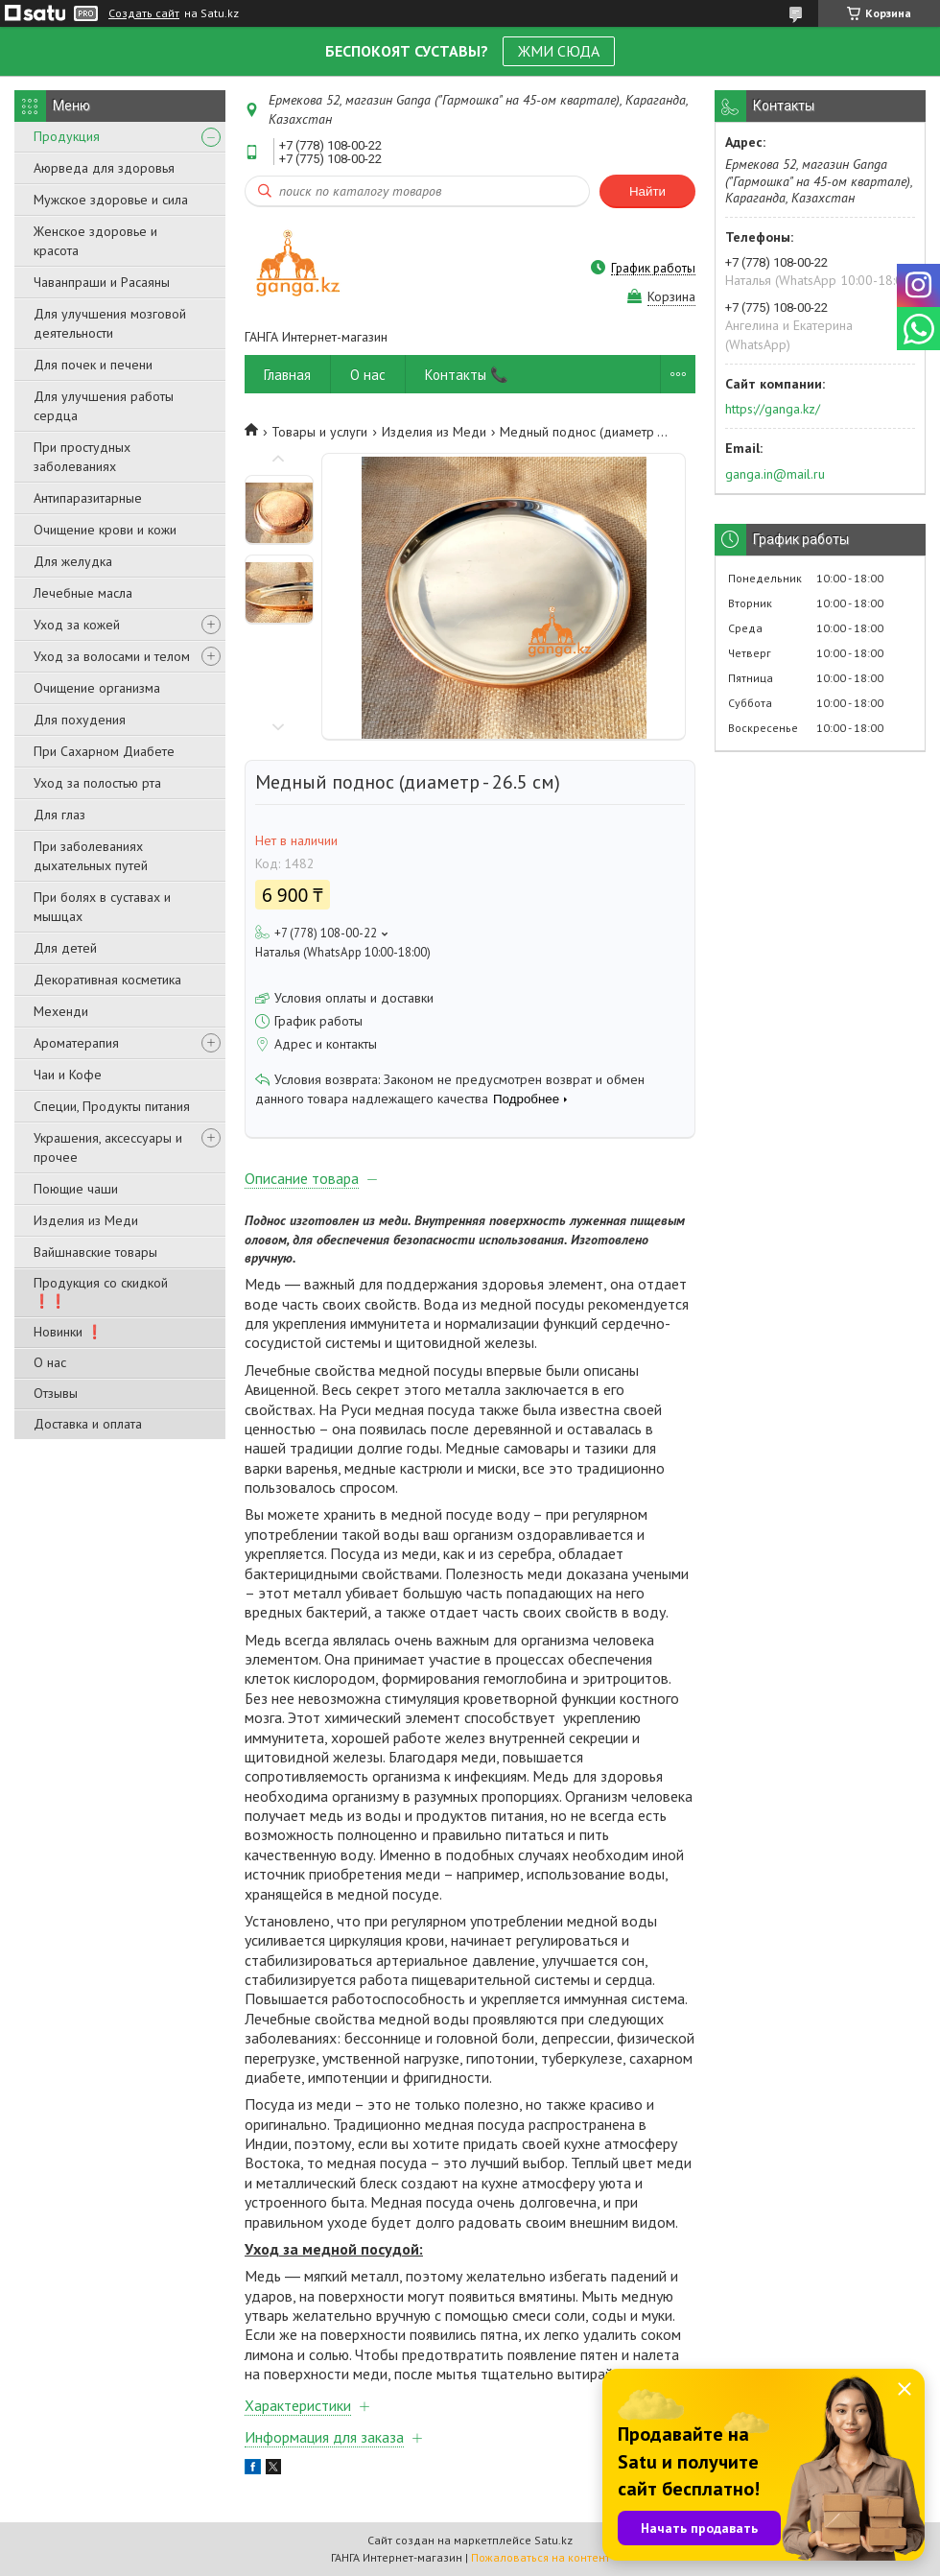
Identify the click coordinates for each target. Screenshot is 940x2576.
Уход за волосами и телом (112, 656)
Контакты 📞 (466, 374)
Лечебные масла (83, 593)
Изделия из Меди (86, 1220)
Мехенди (61, 1011)
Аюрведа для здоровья (104, 168)
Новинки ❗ (68, 1331)
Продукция (67, 136)
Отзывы (56, 1393)
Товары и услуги (319, 431)
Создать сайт (143, 13)
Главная (287, 374)
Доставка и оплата (88, 1423)
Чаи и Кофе (68, 1074)
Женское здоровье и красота (95, 241)
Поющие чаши (76, 1188)
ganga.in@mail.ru (775, 474)
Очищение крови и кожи (105, 529)
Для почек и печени (93, 364)
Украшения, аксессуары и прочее (108, 1147)
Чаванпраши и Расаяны (102, 282)
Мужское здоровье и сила (111, 199)
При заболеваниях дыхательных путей (91, 856)
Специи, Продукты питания (112, 1106)
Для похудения (80, 719)
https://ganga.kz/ (772, 408)
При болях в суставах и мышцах (102, 906)
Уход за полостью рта (97, 783)
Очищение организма (97, 688)
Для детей (65, 948)
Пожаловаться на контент (540, 2557)
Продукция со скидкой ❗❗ (101, 1292)
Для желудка (73, 561)
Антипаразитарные (88, 498)
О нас (50, 1362)
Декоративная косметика (107, 979)
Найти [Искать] (647, 191)
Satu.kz (553, 2540)
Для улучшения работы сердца (104, 406)
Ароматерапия (76, 1043)
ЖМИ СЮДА (558, 50)
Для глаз (59, 814)
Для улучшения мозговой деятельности (110, 323)
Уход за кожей (77, 624)
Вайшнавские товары (95, 1252)
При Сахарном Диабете (104, 751)
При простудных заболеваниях (82, 456)
